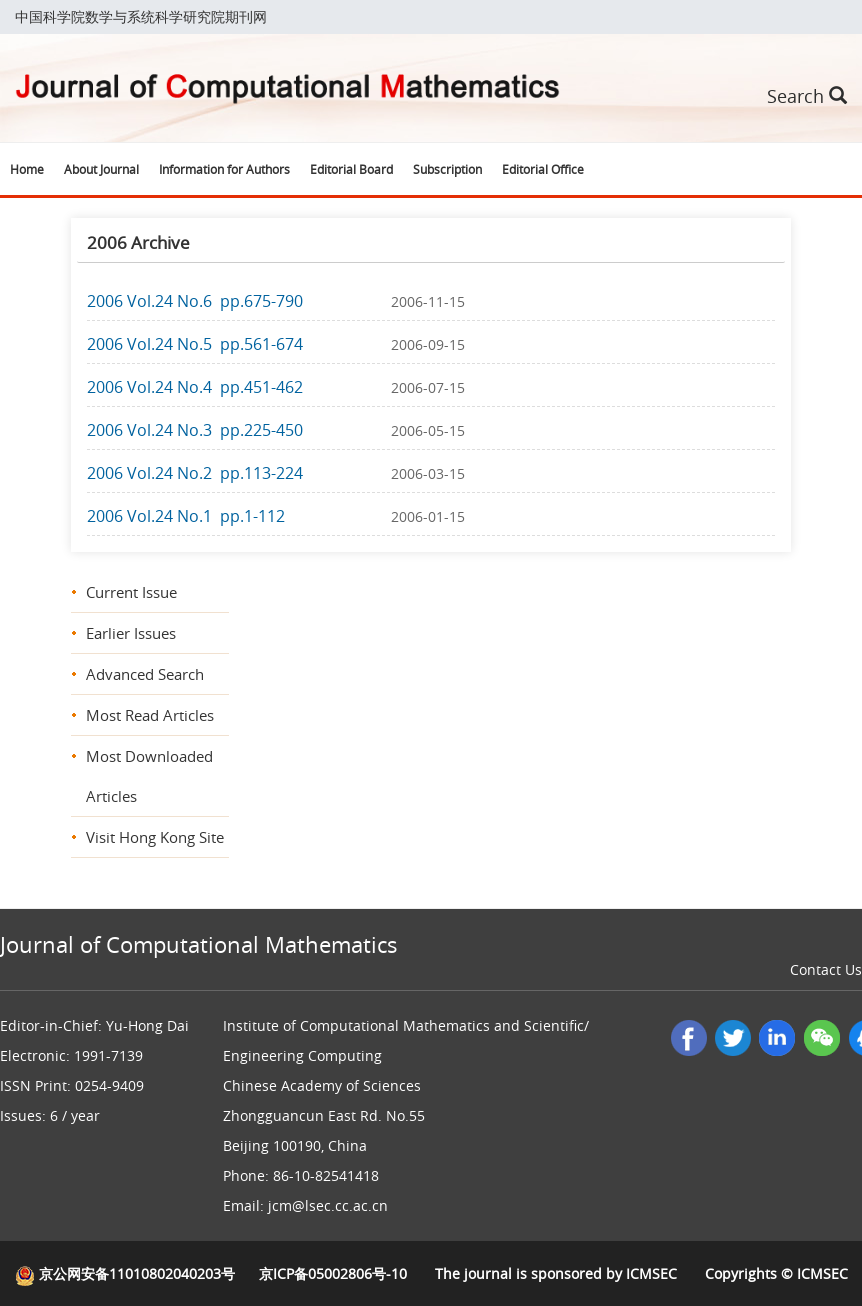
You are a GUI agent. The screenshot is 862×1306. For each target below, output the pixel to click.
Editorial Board (351, 169)
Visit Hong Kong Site (155, 837)
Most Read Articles (150, 715)
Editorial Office (543, 169)
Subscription (447, 169)
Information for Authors (224, 169)
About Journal (101, 169)
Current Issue (131, 592)
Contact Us (826, 969)
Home (27, 169)
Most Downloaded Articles (149, 776)
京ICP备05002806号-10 (333, 1273)
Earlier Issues (131, 633)
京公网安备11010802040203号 (125, 1273)
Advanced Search (145, 674)
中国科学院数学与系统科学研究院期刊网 (141, 16)
